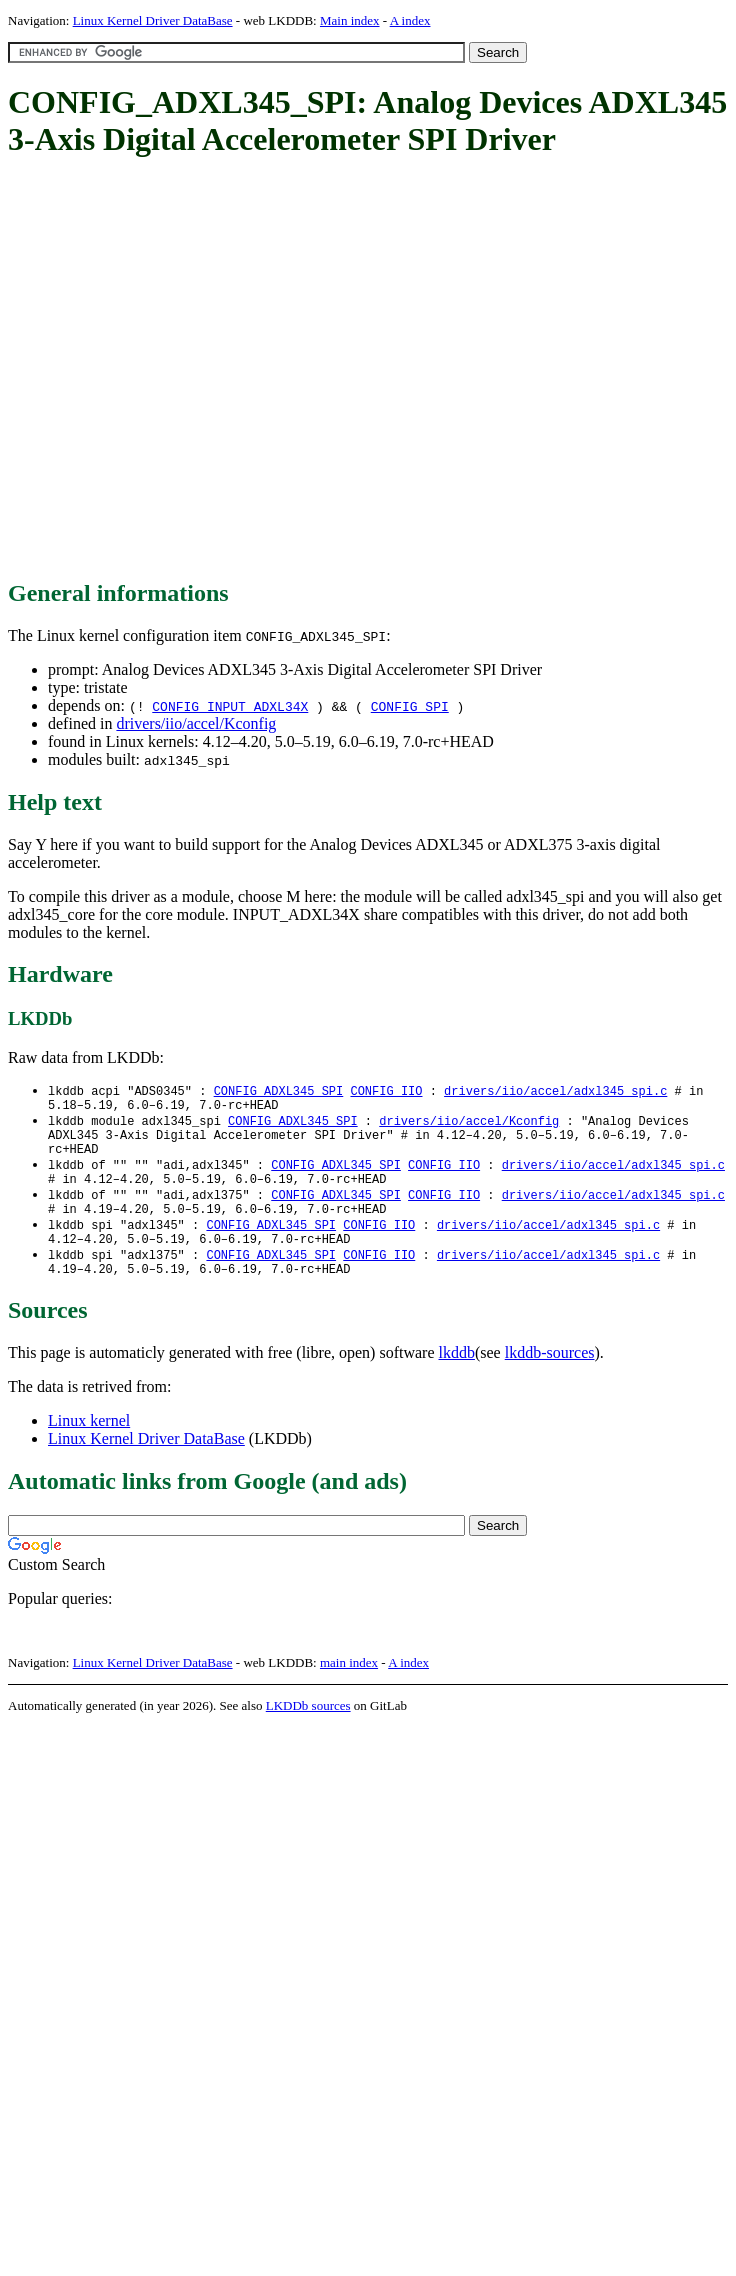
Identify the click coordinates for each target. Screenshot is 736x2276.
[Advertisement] (190, 370)
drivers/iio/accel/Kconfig (196, 723)
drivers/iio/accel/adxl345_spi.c (555, 1091)
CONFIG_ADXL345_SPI (279, 1091)
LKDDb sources (308, 1732)
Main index (350, 20)
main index (349, 1689)
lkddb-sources (550, 1379)
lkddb (457, 1379)
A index (410, 20)
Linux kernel (89, 1447)
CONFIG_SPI (410, 706)
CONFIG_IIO (386, 1091)
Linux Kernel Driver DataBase (153, 20)
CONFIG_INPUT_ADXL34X (230, 706)
